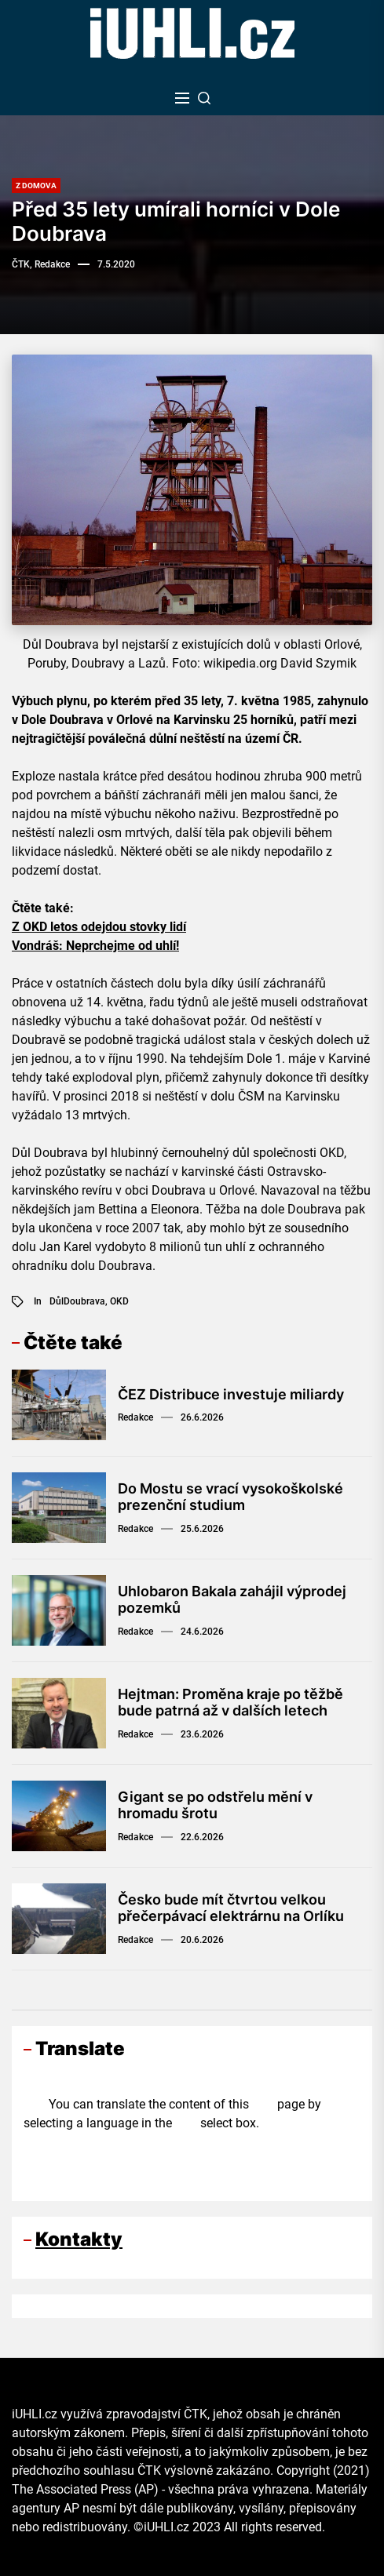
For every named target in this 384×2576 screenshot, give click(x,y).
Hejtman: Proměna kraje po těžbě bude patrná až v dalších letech (230, 1702)
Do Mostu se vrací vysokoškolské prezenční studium (230, 1497)
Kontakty (79, 2239)
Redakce (135, 1417)
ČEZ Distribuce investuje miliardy (231, 1394)
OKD (119, 1301)
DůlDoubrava (77, 1301)
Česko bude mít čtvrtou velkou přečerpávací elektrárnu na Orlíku (231, 1908)
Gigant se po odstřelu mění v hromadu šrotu (215, 1805)
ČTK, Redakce (41, 264)
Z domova (36, 185)
